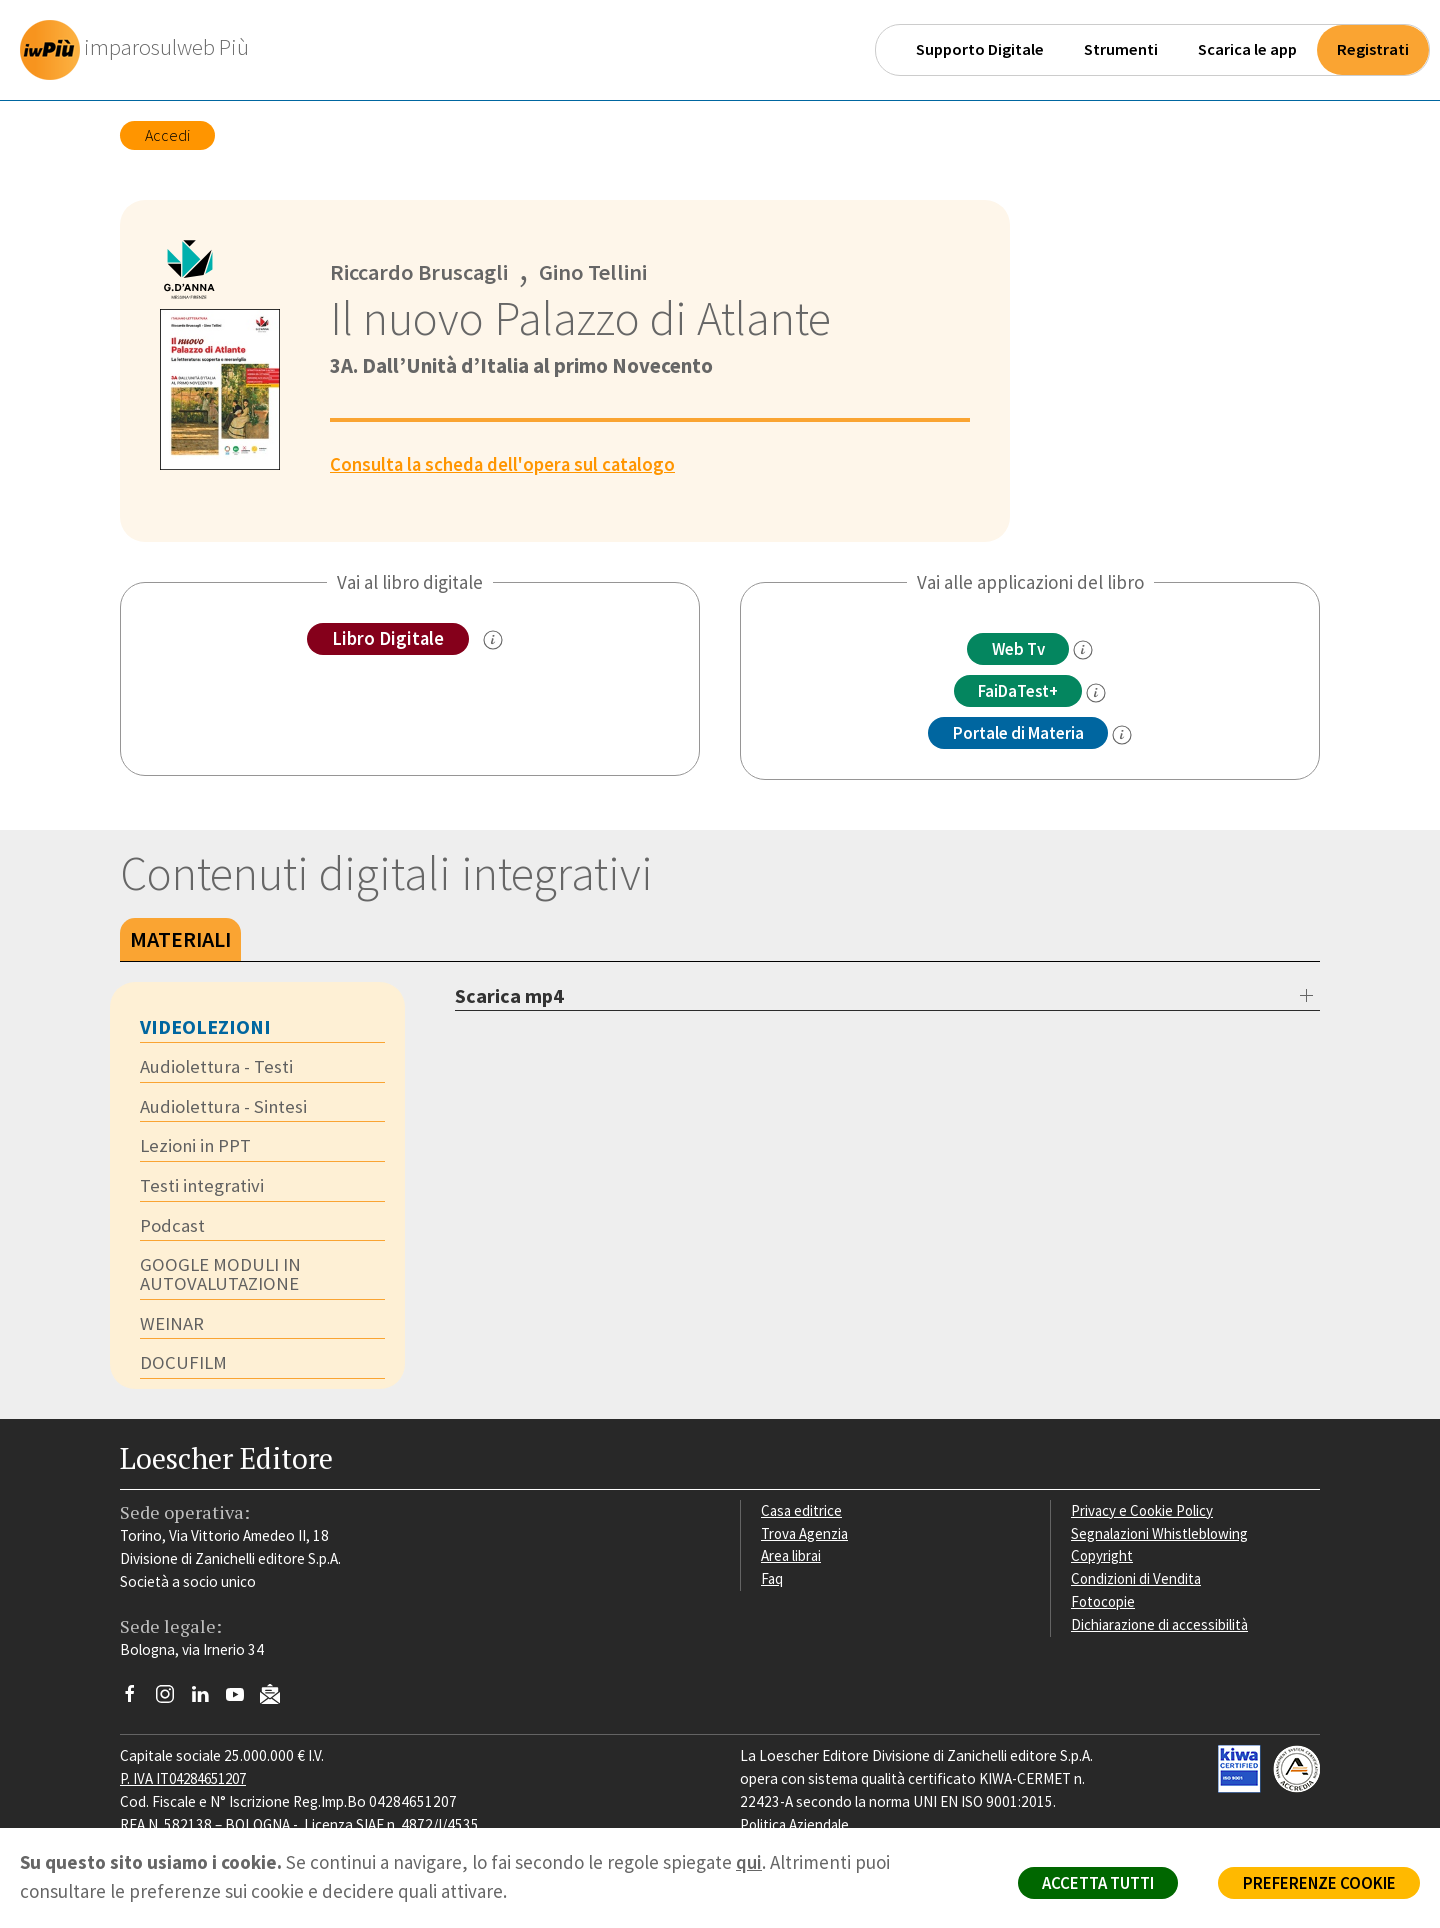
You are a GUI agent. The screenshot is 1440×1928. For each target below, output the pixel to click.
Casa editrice (802, 1515)
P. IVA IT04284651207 (188, 1783)
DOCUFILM (184, 1368)
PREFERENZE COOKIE (1316, 1884)
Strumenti (1121, 49)
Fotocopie (1104, 1606)
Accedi (167, 135)
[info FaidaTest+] (1100, 694)
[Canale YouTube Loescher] (242, 1705)
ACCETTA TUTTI (1089, 1884)
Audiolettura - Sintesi (224, 1109)
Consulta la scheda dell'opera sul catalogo (506, 465)
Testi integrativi (202, 1189)
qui (749, 1862)
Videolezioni (205, 1028)
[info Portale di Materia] (1124, 737)
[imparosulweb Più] (141, 50)
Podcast (172, 1229)
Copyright (1102, 1561)
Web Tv (1018, 650)
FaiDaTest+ (1018, 693)
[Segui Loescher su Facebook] (137, 1705)
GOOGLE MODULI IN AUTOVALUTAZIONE (221, 1278)
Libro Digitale (388, 640)
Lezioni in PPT (197, 1149)
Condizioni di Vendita (1137, 1583)
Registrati (1373, 49)
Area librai (792, 1561)
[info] (1085, 652)
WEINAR (172, 1328)
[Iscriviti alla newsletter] (277, 1702)
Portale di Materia (1018, 735)
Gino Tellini (599, 272)
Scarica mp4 (509, 997)
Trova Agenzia (806, 1538)
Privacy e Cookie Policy (1144, 1515)
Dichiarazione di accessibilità (1162, 1629)
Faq (772, 1583)
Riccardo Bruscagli (421, 272)
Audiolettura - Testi (216, 1069)
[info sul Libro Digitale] (494, 643)
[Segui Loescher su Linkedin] (207, 1705)
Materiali (180, 941)
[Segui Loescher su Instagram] (172, 1705)
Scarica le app (1247, 49)
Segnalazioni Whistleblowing (1161, 1538)
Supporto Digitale (980, 49)
